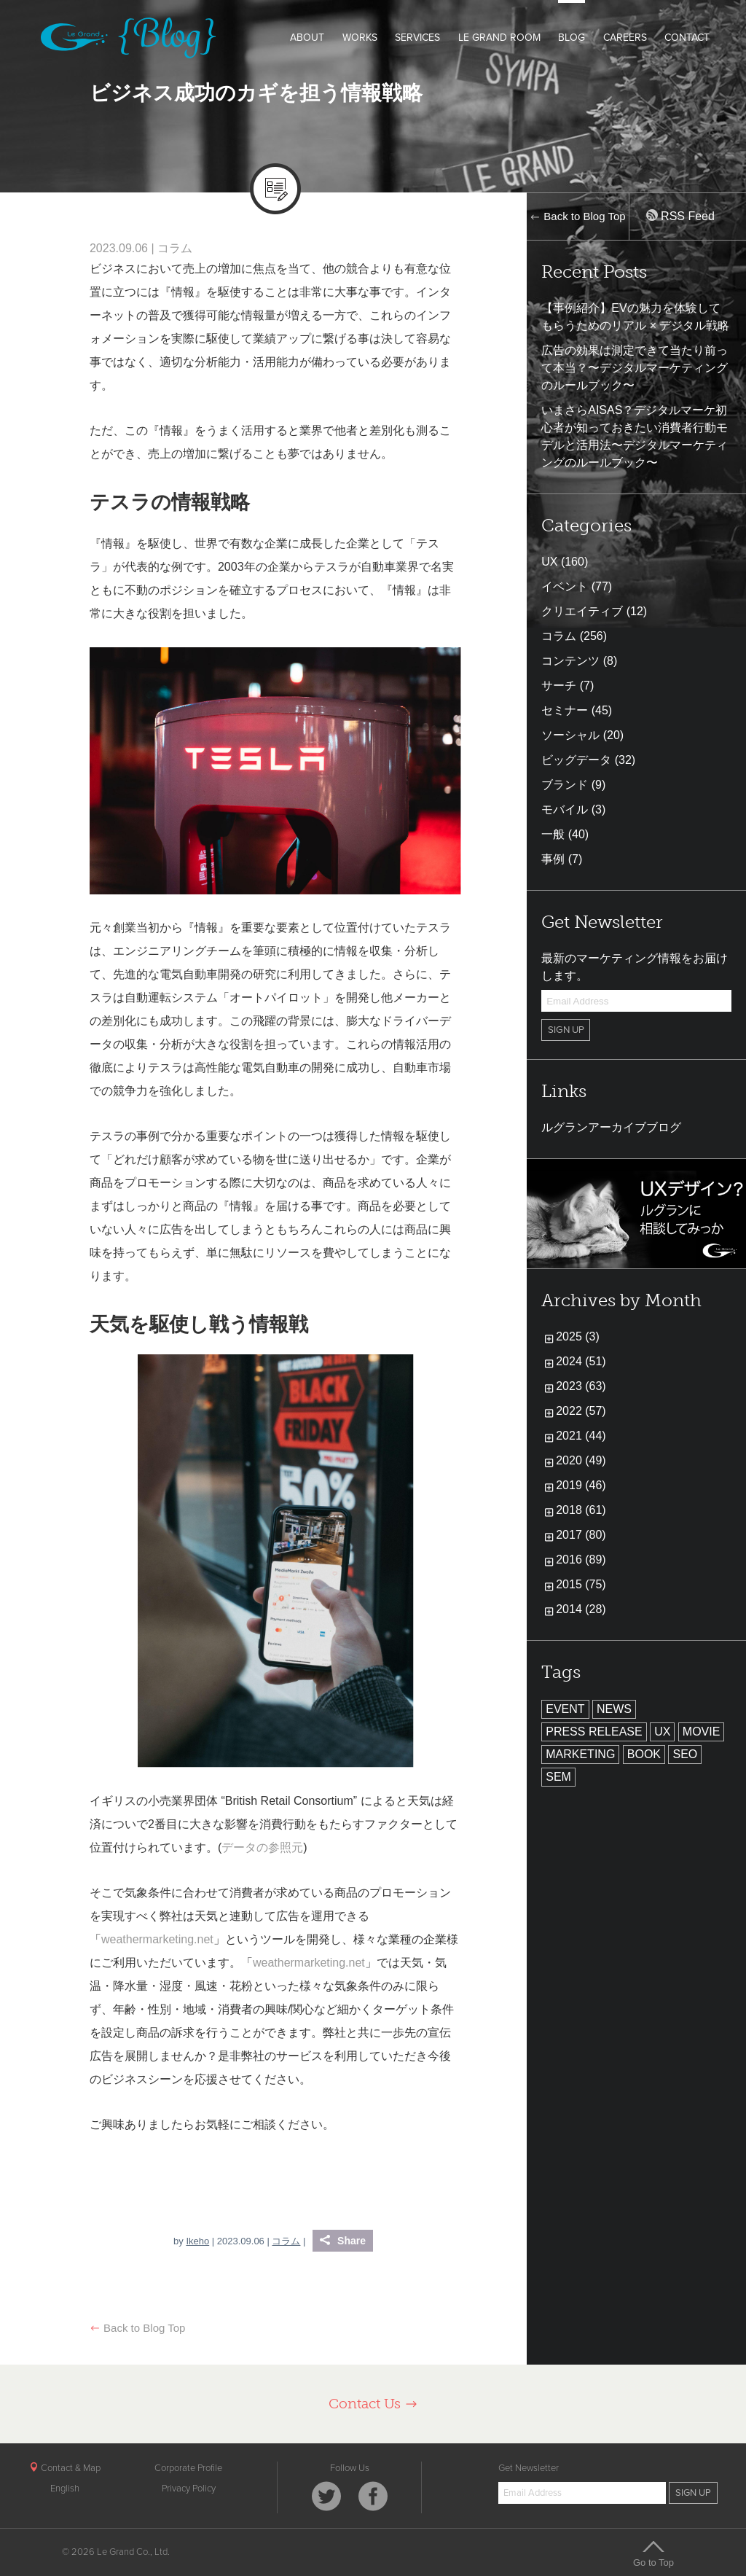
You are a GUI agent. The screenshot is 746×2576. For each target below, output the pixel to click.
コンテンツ (570, 661)
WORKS (359, 37)
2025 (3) (578, 1336)
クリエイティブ (582, 611)
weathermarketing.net (157, 1939)
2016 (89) (581, 1559)
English (64, 2488)
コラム (174, 248)
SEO (684, 1754)
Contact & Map (65, 2468)
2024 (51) (581, 1361)
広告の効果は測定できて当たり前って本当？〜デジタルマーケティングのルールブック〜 (634, 367)
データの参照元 (262, 1847)
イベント (564, 586)
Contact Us (373, 2403)
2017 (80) (581, 1535)
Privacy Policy (189, 2488)
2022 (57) (581, 1411)
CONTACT (687, 37)
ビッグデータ (576, 760)
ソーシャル (570, 735)
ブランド (564, 784)
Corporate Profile (188, 2468)
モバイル (564, 809)
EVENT (565, 1709)
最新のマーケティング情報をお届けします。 (634, 967)
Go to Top (653, 2553)
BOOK (644, 1754)
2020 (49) (581, 1460)
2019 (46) (581, 1485)
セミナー (564, 710)
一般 (553, 834)
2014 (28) (581, 1609)
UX (549, 561)
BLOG (571, 37)
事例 (553, 859)
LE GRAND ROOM (499, 37)
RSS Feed (680, 216)
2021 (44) (581, 1435)
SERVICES (417, 37)
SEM (558, 1777)
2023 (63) (581, 1386)
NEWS (614, 1709)
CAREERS (625, 37)
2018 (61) (581, 1510)
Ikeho (197, 2241)
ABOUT (307, 37)
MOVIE (702, 1731)
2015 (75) (581, 1584)
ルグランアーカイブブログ (611, 1127)
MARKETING (580, 1754)
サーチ (558, 685)
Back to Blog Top (137, 2328)
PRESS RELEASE (594, 1731)
